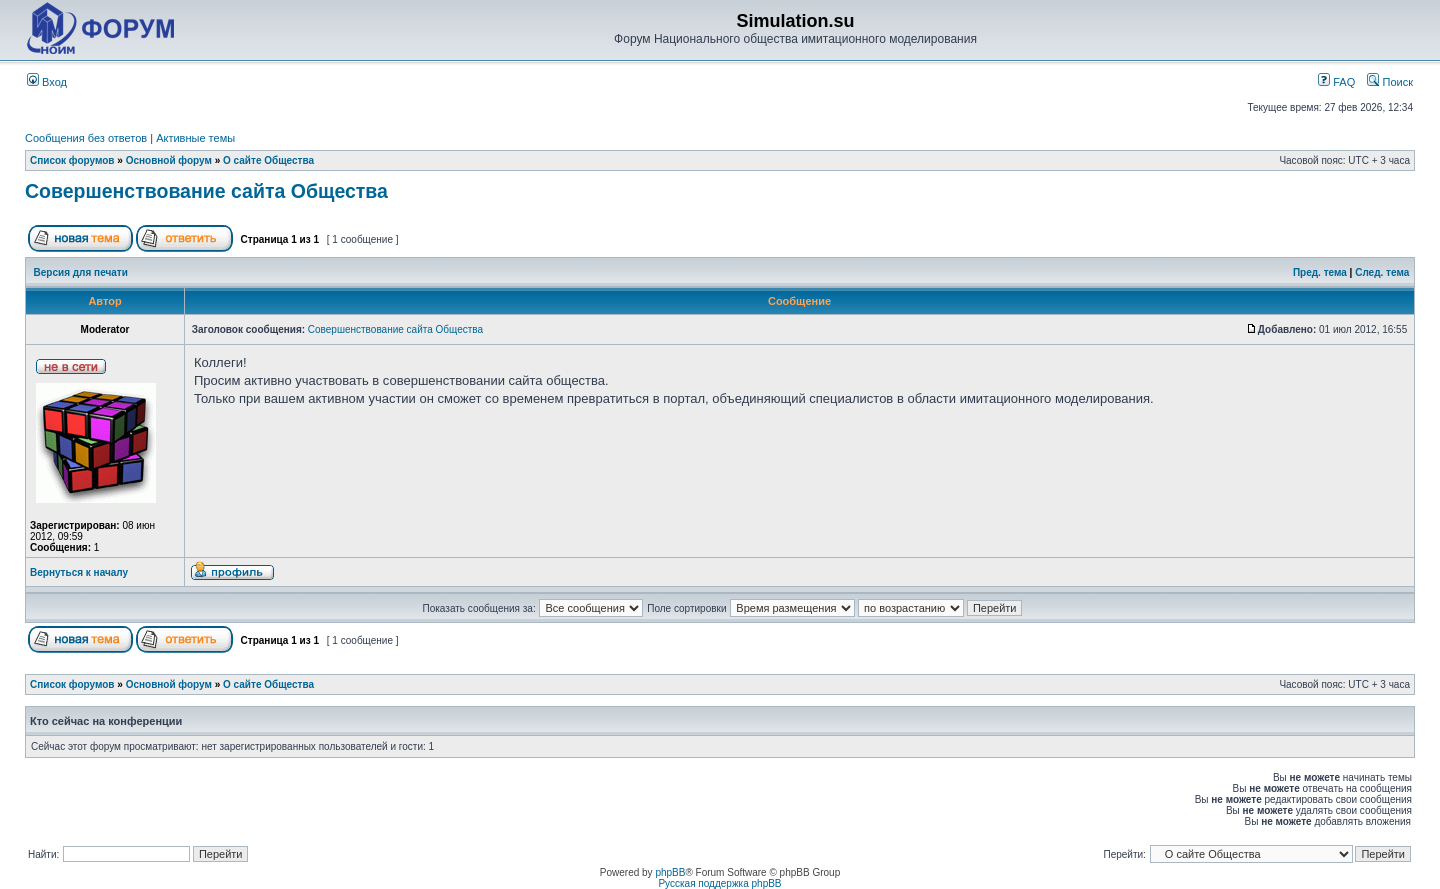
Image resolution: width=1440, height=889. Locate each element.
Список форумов (72, 160)
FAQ (1336, 82)
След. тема (1382, 272)
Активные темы (195, 138)
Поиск (1390, 82)
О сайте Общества (268, 160)
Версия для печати (81, 272)
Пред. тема (1320, 272)
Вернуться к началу (79, 572)
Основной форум (169, 160)
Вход (47, 82)
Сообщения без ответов (86, 138)
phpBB (670, 872)
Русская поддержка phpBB (719, 883)
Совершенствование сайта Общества (206, 191)
